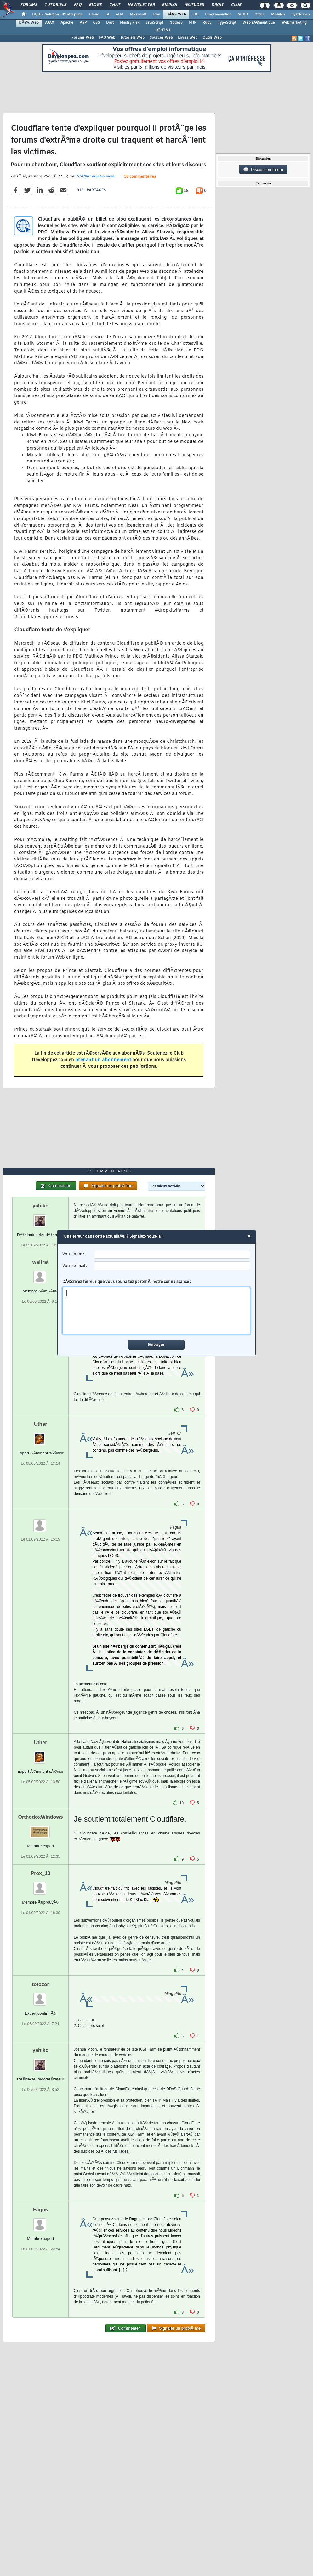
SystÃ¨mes (300, 14)
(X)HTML (163, 30)
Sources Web (161, 38)
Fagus (40, 2209)
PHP (192, 22)
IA (107, 14)
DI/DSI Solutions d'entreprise (57, 14)
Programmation (218, 14)
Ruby (206, 22)
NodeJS (176, 22)
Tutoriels (55, 5)
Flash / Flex (129, 22)
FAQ (77, 5)
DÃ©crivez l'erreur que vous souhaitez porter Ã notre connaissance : (157, 1307)
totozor (40, 1984)
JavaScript (154, 22)
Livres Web (187, 38)
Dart (110, 22)
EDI (195, 14)
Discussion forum (263, 169)
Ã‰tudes (194, 5)
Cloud (94, 14)
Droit (217, 5)
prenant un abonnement (103, 1060)
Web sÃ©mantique (258, 22)
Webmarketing (294, 22)
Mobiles (278, 14)
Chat (115, 5)
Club (236, 5)
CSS (96, 22)
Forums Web (82, 38)
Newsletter (141, 5)
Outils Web (212, 38)
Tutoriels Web (132, 38)
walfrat (40, 1262)
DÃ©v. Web (176, 14)
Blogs (95, 5)
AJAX (49, 22)
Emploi (170, 5)
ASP (83, 22)
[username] (172, 1254)
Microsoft (138, 14)
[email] (172, 1266)
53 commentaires (140, 176)
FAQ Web (107, 38)
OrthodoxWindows (40, 1817)
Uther (40, 1424)
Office (259, 14)
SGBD (243, 14)
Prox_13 (40, 1873)
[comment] (157, 1311)
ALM (119, 14)
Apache (66, 22)
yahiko (40, 1205)
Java (156, 14)
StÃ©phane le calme (95, 176)
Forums (29, 5)
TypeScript (227, 22)
